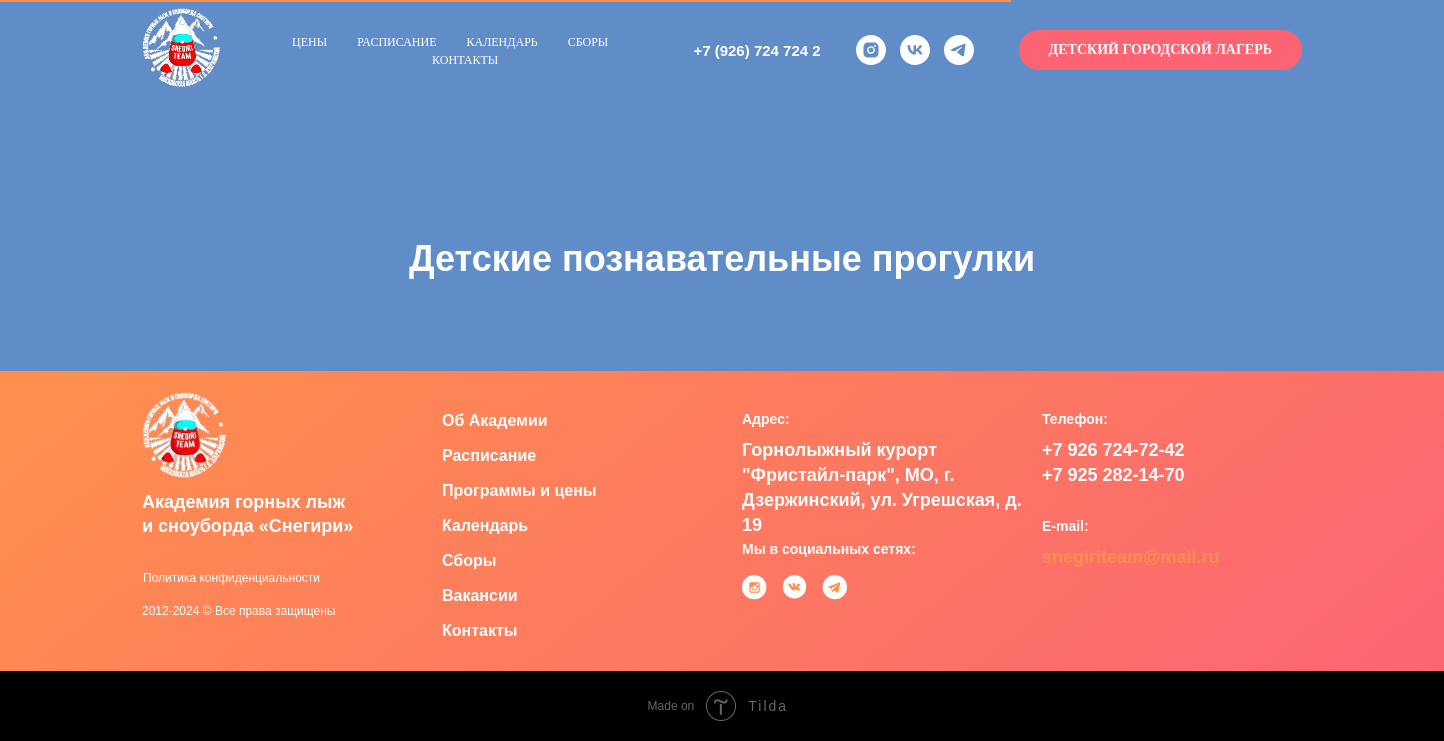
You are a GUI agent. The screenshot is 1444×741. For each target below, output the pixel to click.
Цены (309, 42)
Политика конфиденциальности (231, 578)
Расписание (396, 42)
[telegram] (959, 50)
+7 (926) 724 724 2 (756, 50)
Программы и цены (519, 490)
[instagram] (871, 50)
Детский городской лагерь (1160, 49)
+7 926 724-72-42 (1113, 450)
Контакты (465, 60)
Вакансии (480, 595)
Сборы (588, 42)
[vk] (915, 50)
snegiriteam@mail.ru (1131, 557)
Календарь (501, 42)
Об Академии (495, 420)
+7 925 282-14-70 (1113, 475)
